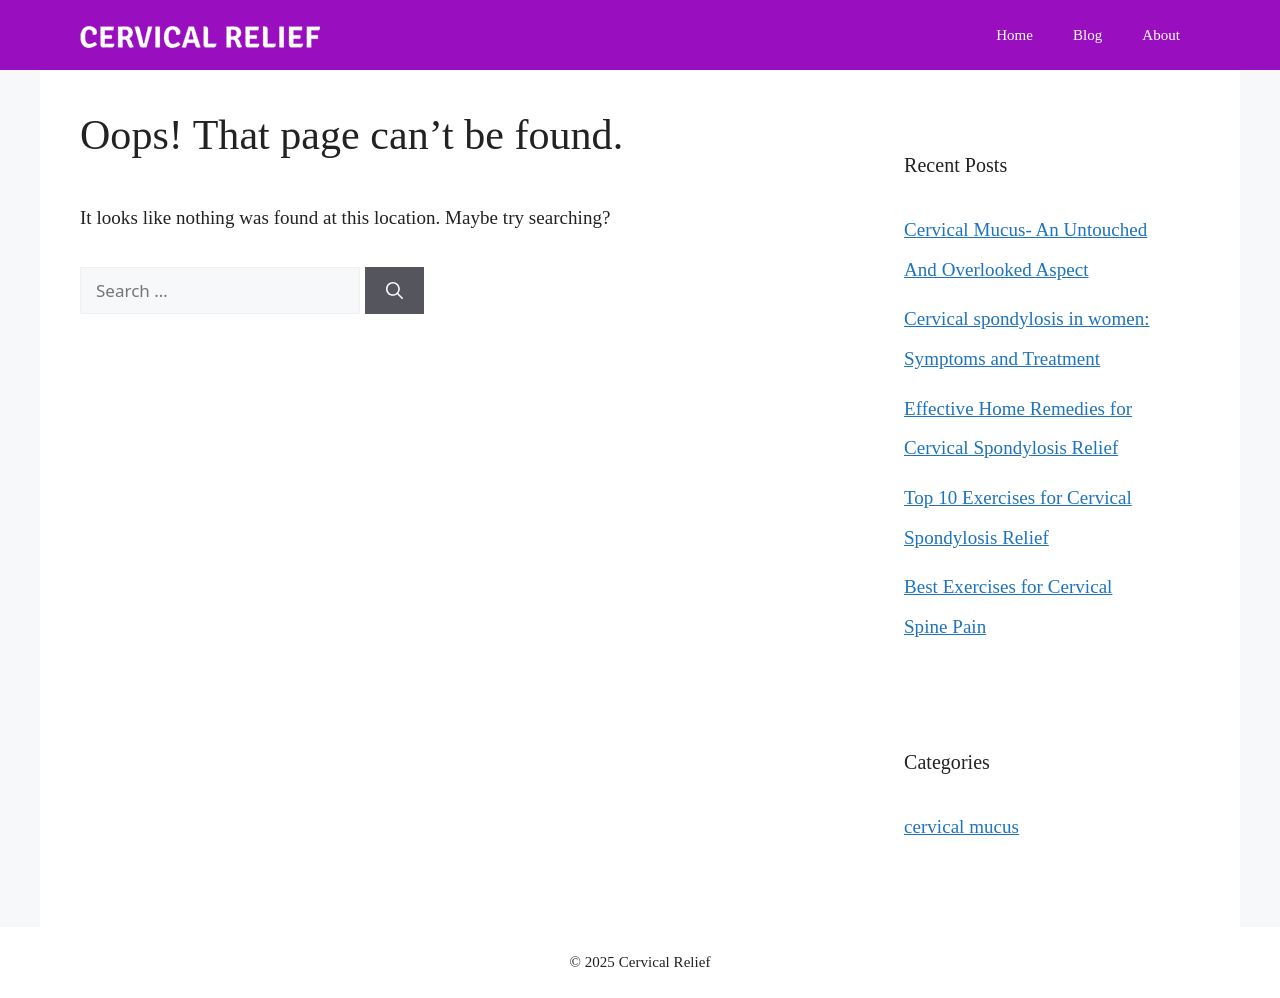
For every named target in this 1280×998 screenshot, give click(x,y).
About (1161, 35)
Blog (1087, 35)
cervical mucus (961, 826)
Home (1014, 35)
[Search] (394, 291)
